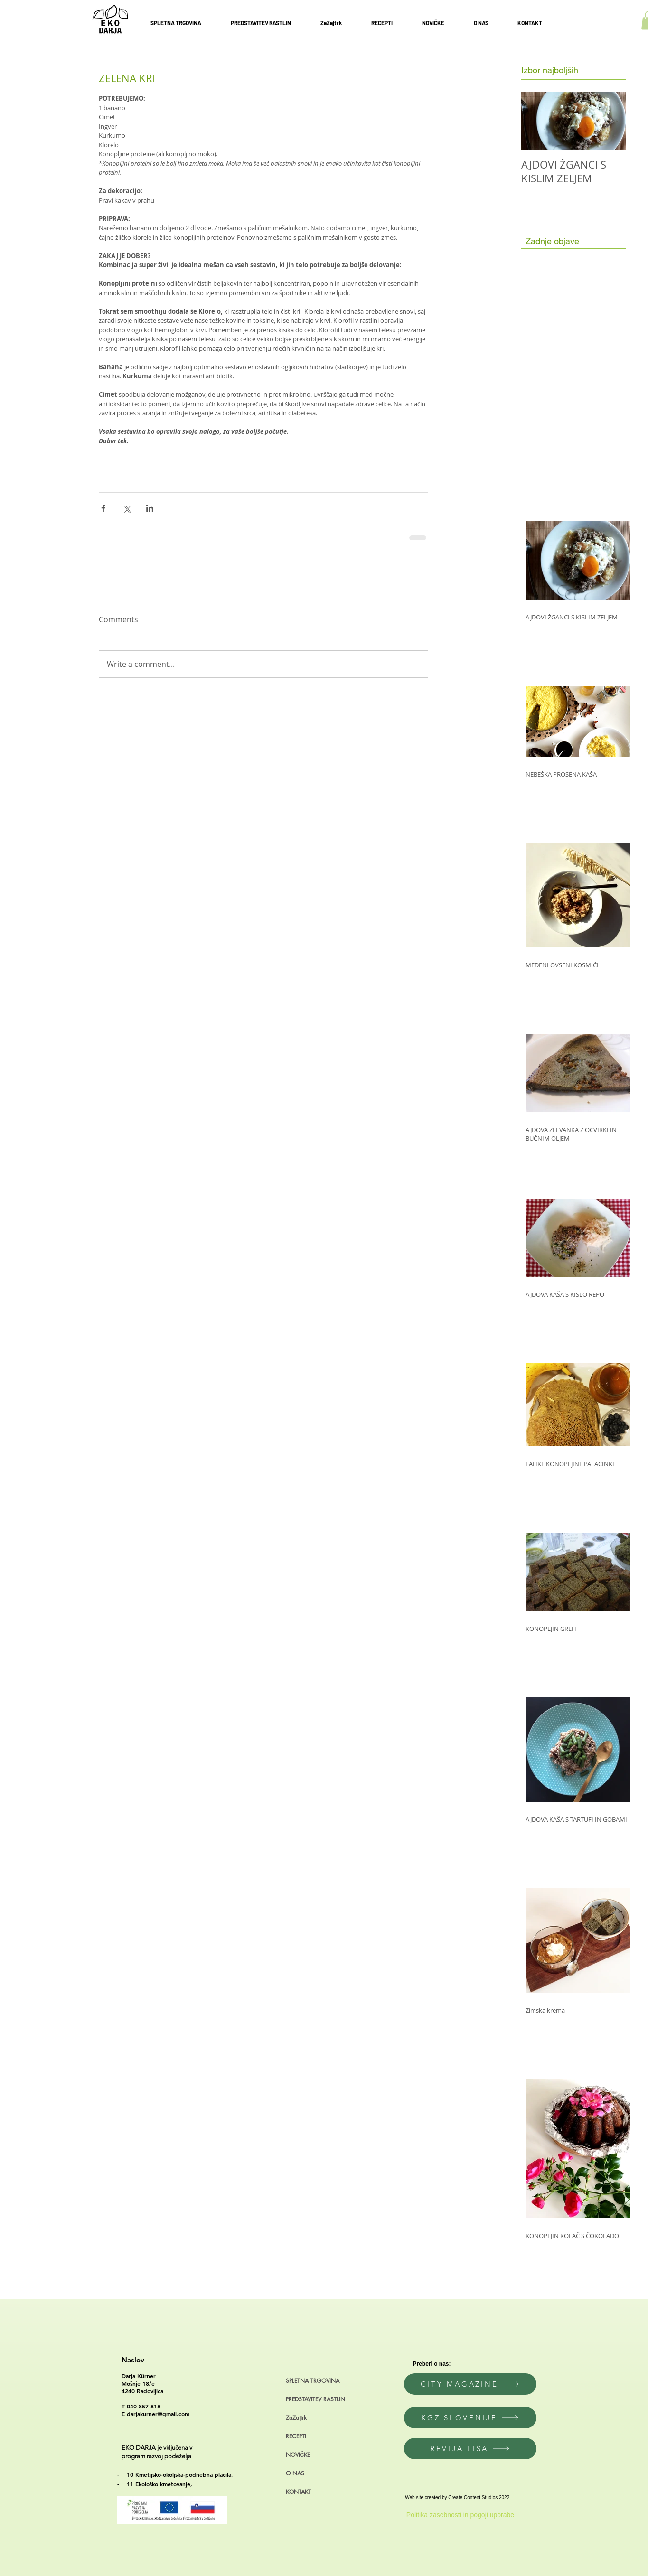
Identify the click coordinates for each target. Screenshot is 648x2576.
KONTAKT (298, 2492)
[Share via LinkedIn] (149, 508)
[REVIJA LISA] (470, 2448)
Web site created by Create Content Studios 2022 (457, 2497)
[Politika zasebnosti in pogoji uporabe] (460, 2514)
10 (131, 2474)
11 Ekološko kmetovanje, (160, 2484)
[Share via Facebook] (103, 508)
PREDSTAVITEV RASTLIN (315, 2399)
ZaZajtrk (296, 2418)
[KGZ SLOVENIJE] (470, 2417)
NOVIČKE (298, 2455)
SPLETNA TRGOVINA (312, 2381)
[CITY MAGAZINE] (470, 2384)
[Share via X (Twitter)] (126, 508)
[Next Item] (610, 120)
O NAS (295, 2473)
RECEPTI (296, 2436)
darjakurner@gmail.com (158, 2413)
